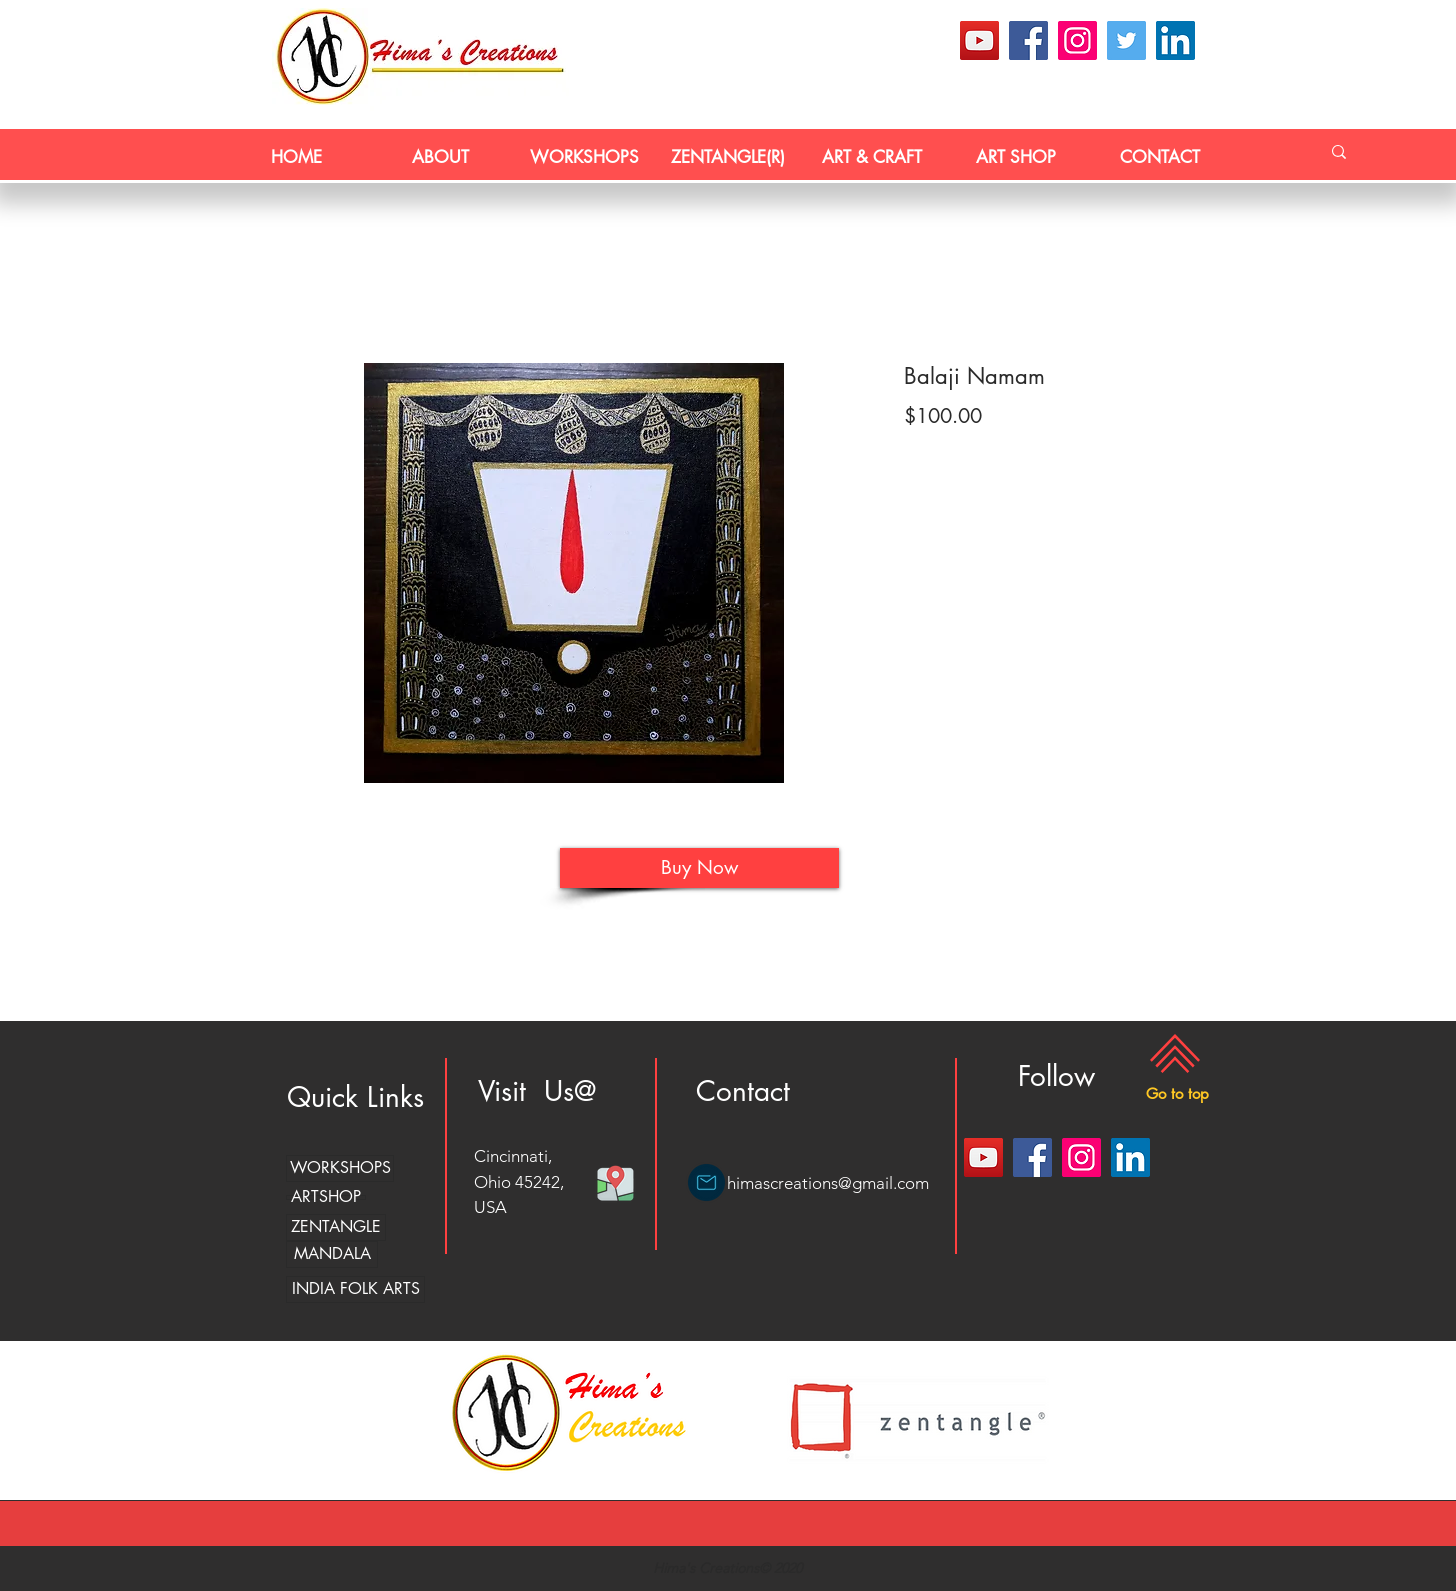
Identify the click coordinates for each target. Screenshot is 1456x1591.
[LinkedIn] (1175, 40)
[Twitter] (1126, 40)
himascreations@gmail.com (828, 1183)
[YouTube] (979, 40)
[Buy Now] (699, 868)
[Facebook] (1028, 40)
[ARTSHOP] (326, 1197)
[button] (1177, 1093)
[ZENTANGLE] (336, 1227)
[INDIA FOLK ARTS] (355, 1289)
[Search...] (1339, 152)
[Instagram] (1077, 40)
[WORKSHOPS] (340, 1168)
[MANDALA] (332, 1254)
